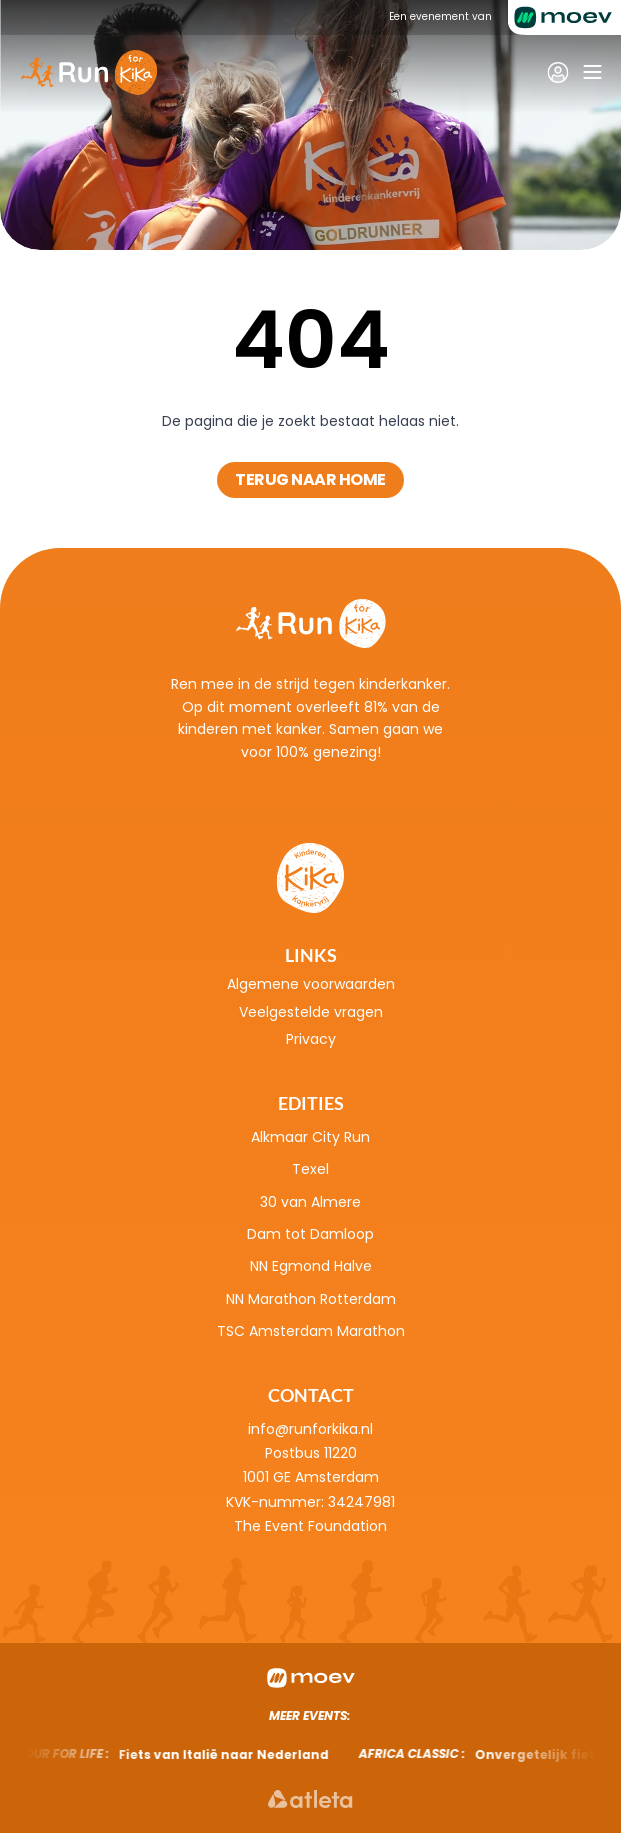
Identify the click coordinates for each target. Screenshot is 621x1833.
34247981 (361, 1502)
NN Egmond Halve (311, 1266)
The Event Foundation (310, 1526)
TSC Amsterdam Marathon (311, 1331)
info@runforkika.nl (310, 1429)
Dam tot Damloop (310, 1234)
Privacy (311, 1039)
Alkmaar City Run (310, 1137)
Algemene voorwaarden (311, 984)
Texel (310, 1169)
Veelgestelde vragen (311, 1012)
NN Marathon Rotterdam (311, 1299)
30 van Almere (310, 1202)
